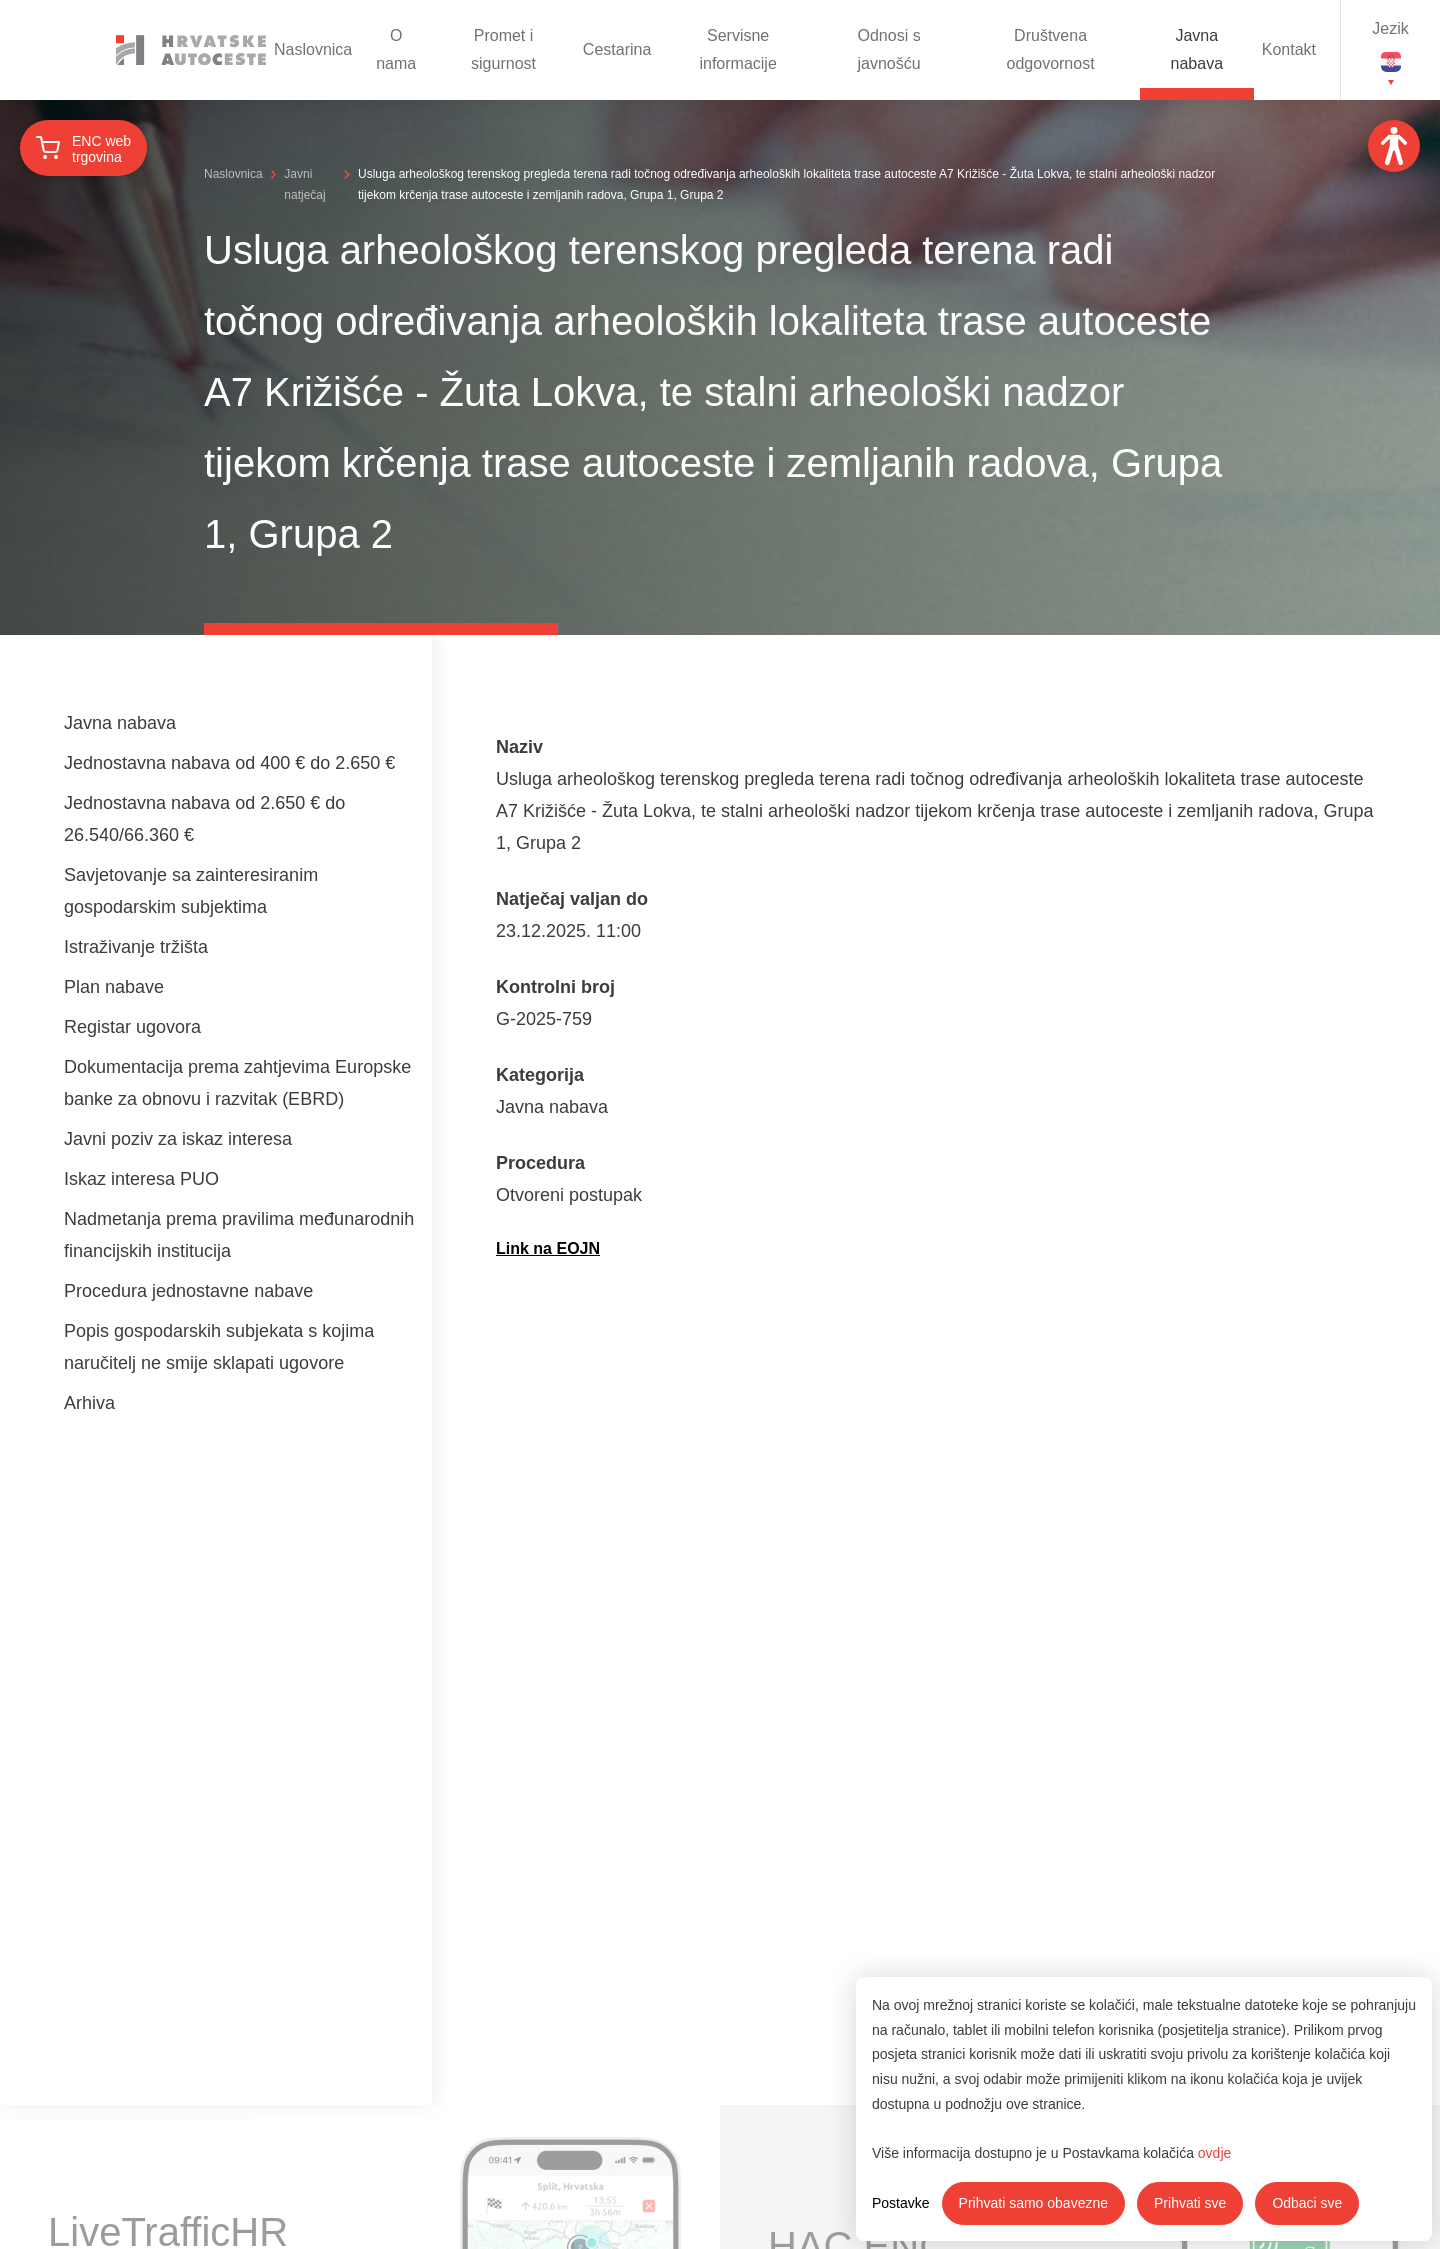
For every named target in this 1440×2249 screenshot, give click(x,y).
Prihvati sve (1190, 2203)
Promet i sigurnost (503, 49)
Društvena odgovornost (1051, 49)
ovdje (1214, 2153)
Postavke (901, 2203)
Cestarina (617, 49)
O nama (396, 49)
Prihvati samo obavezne (1033, 2203)
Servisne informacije (737, 49)
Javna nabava (1197, 49)
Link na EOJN (548, 1248)
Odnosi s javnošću (889, 49)
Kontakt (1289, 49)
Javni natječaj (304, 184)
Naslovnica (313, 49)
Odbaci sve (1307, 2203)
